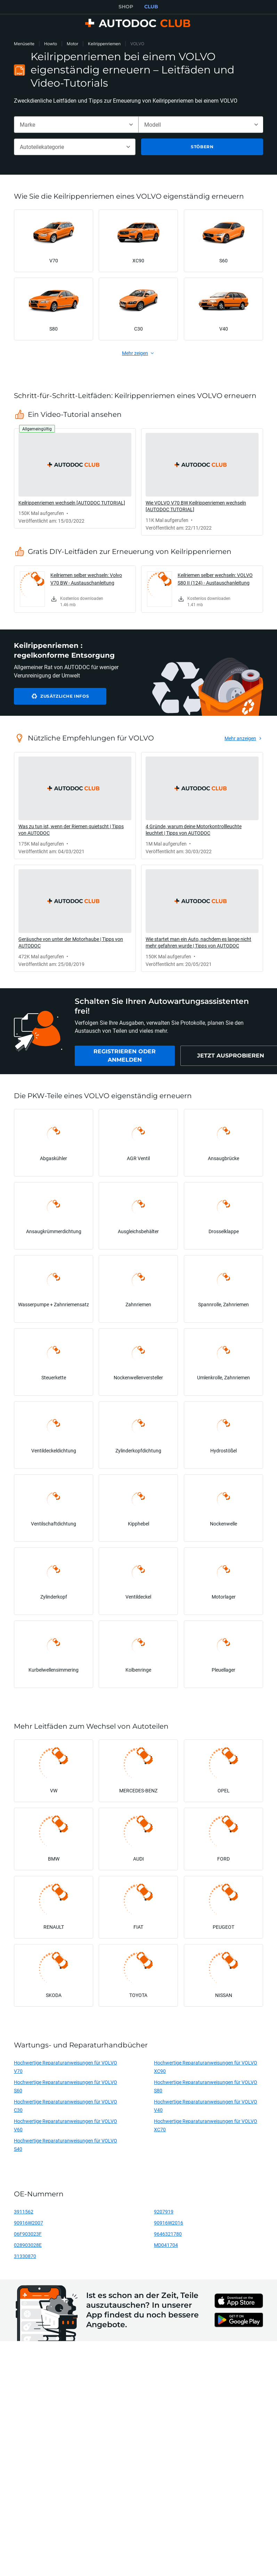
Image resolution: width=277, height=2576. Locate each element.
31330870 (25, 2256)
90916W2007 (28, 2222)
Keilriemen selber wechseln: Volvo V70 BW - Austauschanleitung (86, 579)
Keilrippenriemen (104, 43)
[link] (75, 478)
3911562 (23, 2211)
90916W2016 (168, 2222)
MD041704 (166, 2245)
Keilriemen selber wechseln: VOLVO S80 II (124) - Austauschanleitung (215, 579)
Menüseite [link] (24, 43)
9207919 (163, 2211)
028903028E (28, 2245)
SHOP (126, 6)
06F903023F (28, 2233)
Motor (72, 43)
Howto (50, 43)
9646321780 (168, 2233)
